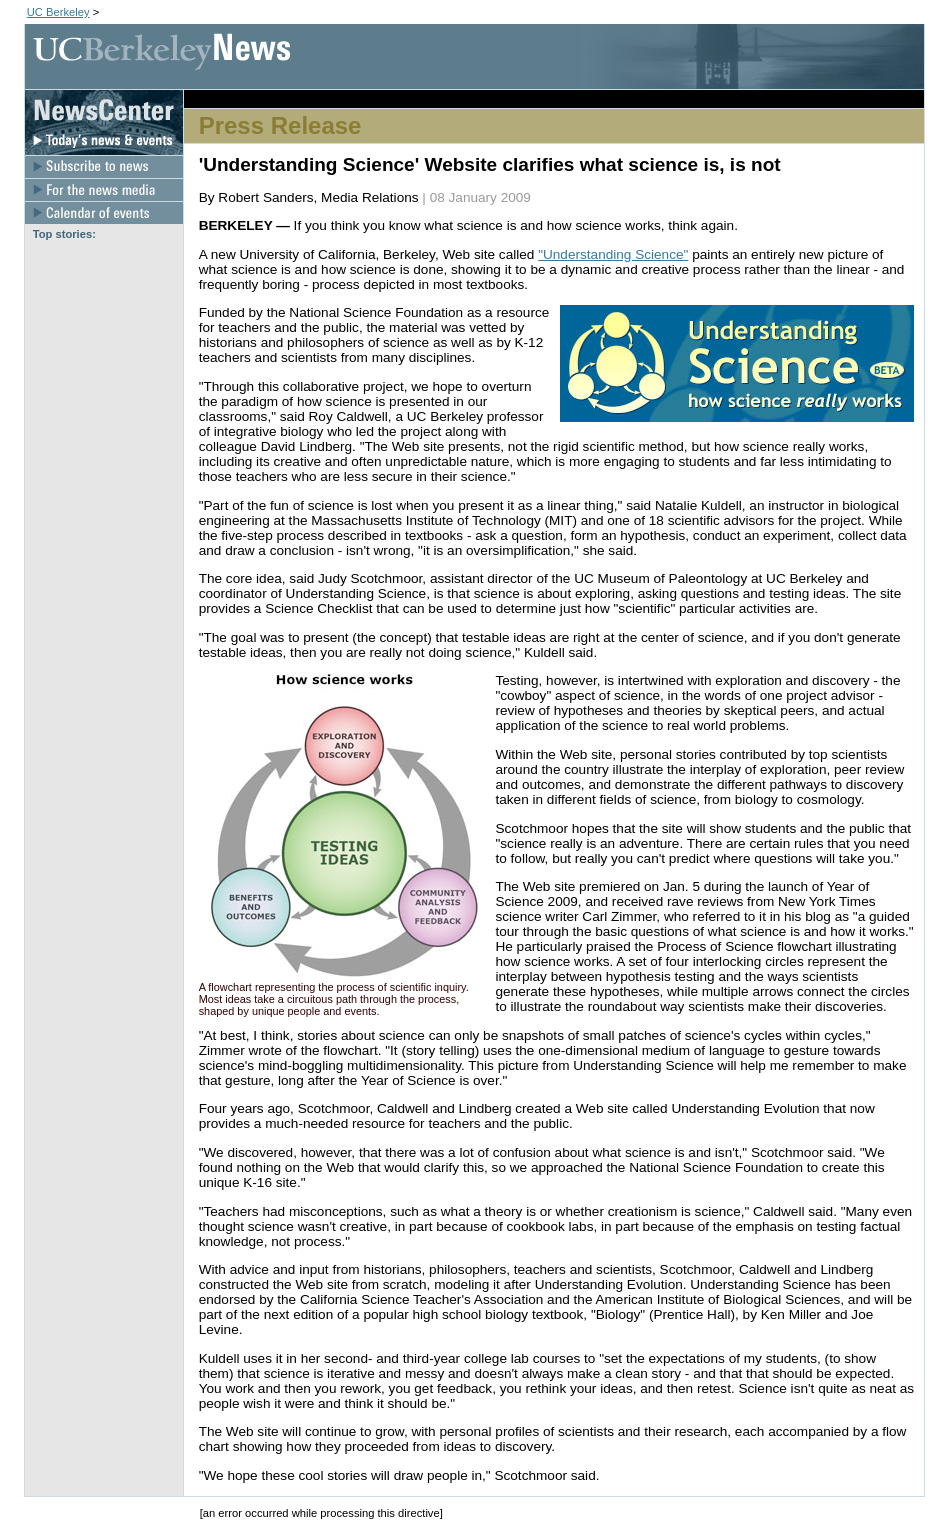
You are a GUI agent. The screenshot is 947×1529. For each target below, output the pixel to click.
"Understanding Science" (613, 254)
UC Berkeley (58, 12)
